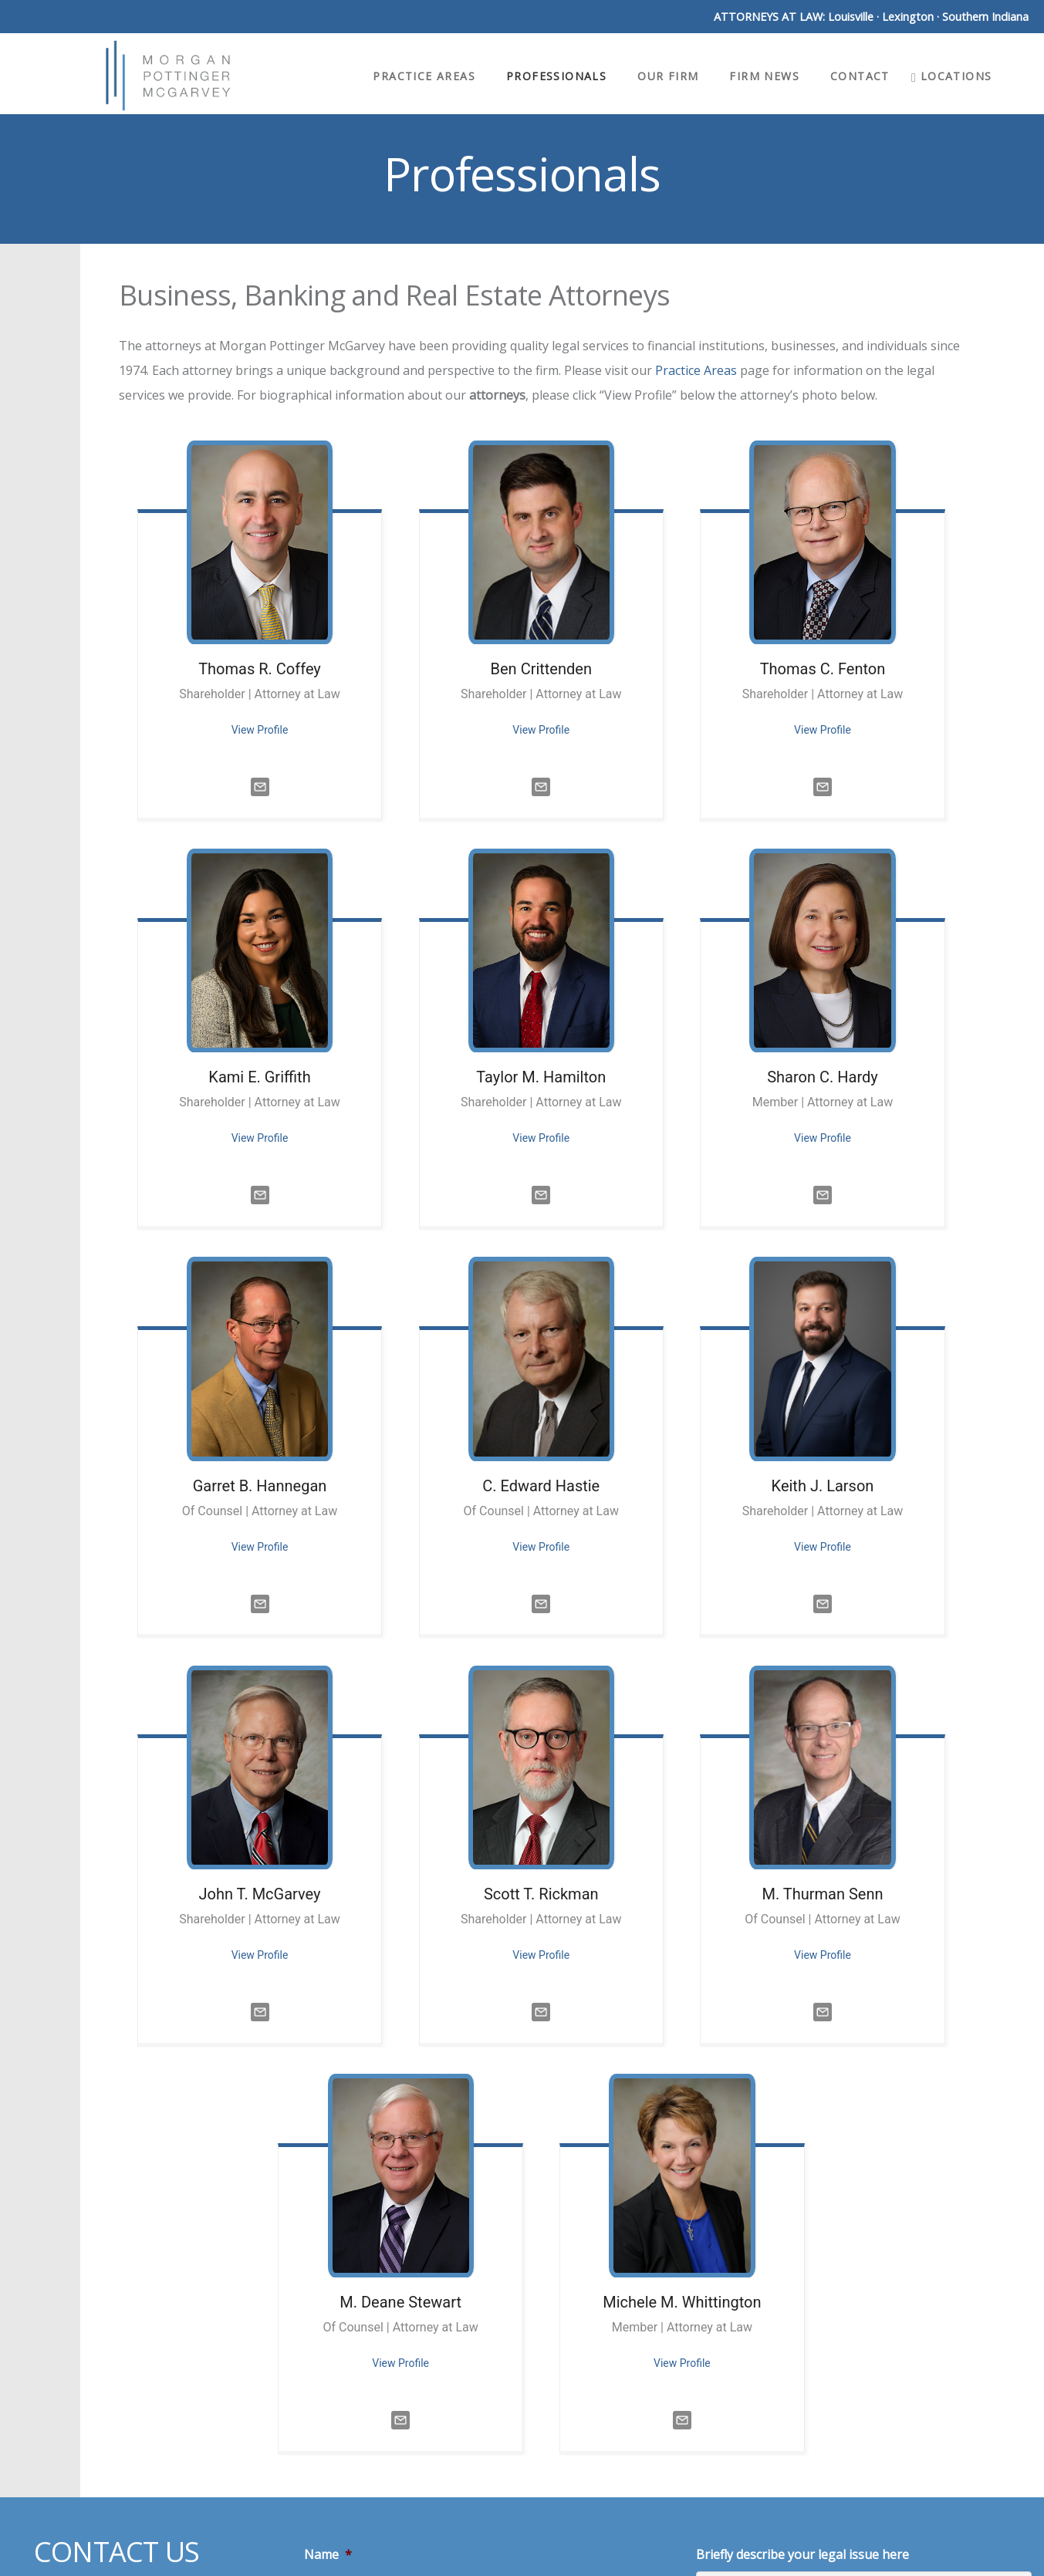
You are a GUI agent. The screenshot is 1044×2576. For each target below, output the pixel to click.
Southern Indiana (985, 16)
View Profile (260, 730)
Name (328, 2555)
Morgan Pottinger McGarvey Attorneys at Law (168, 75)
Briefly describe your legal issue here (802, 2555)
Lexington (908, 16)
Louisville (850, 16)
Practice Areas (696, 370)
